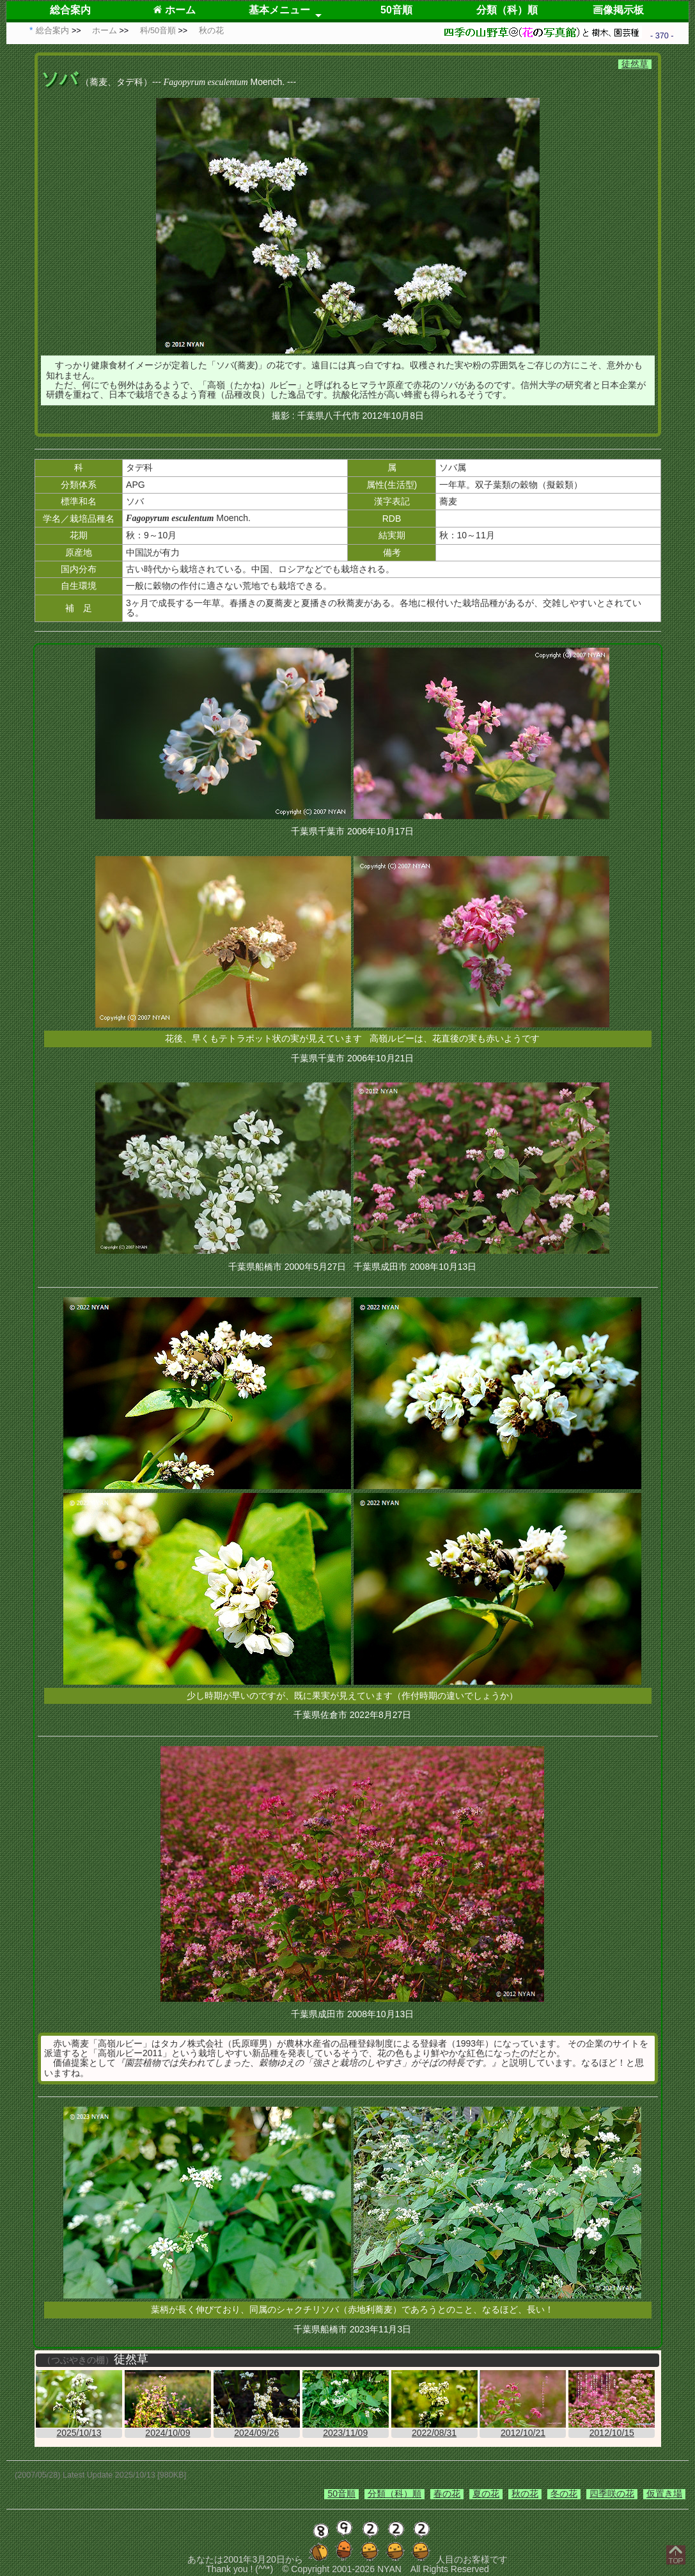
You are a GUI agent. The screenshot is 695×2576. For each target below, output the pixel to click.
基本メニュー (279, 9)
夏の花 (485, 2493)
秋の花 (524, 2493)
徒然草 (634, 64)
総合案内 (70, 9)
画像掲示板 (618, 9)
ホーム (174, 9)
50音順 (396, 9)
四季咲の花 (612, 2493)
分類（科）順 (507, 9)
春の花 (446, 2493)
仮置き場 (664, 2493)
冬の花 (564, 2493)
